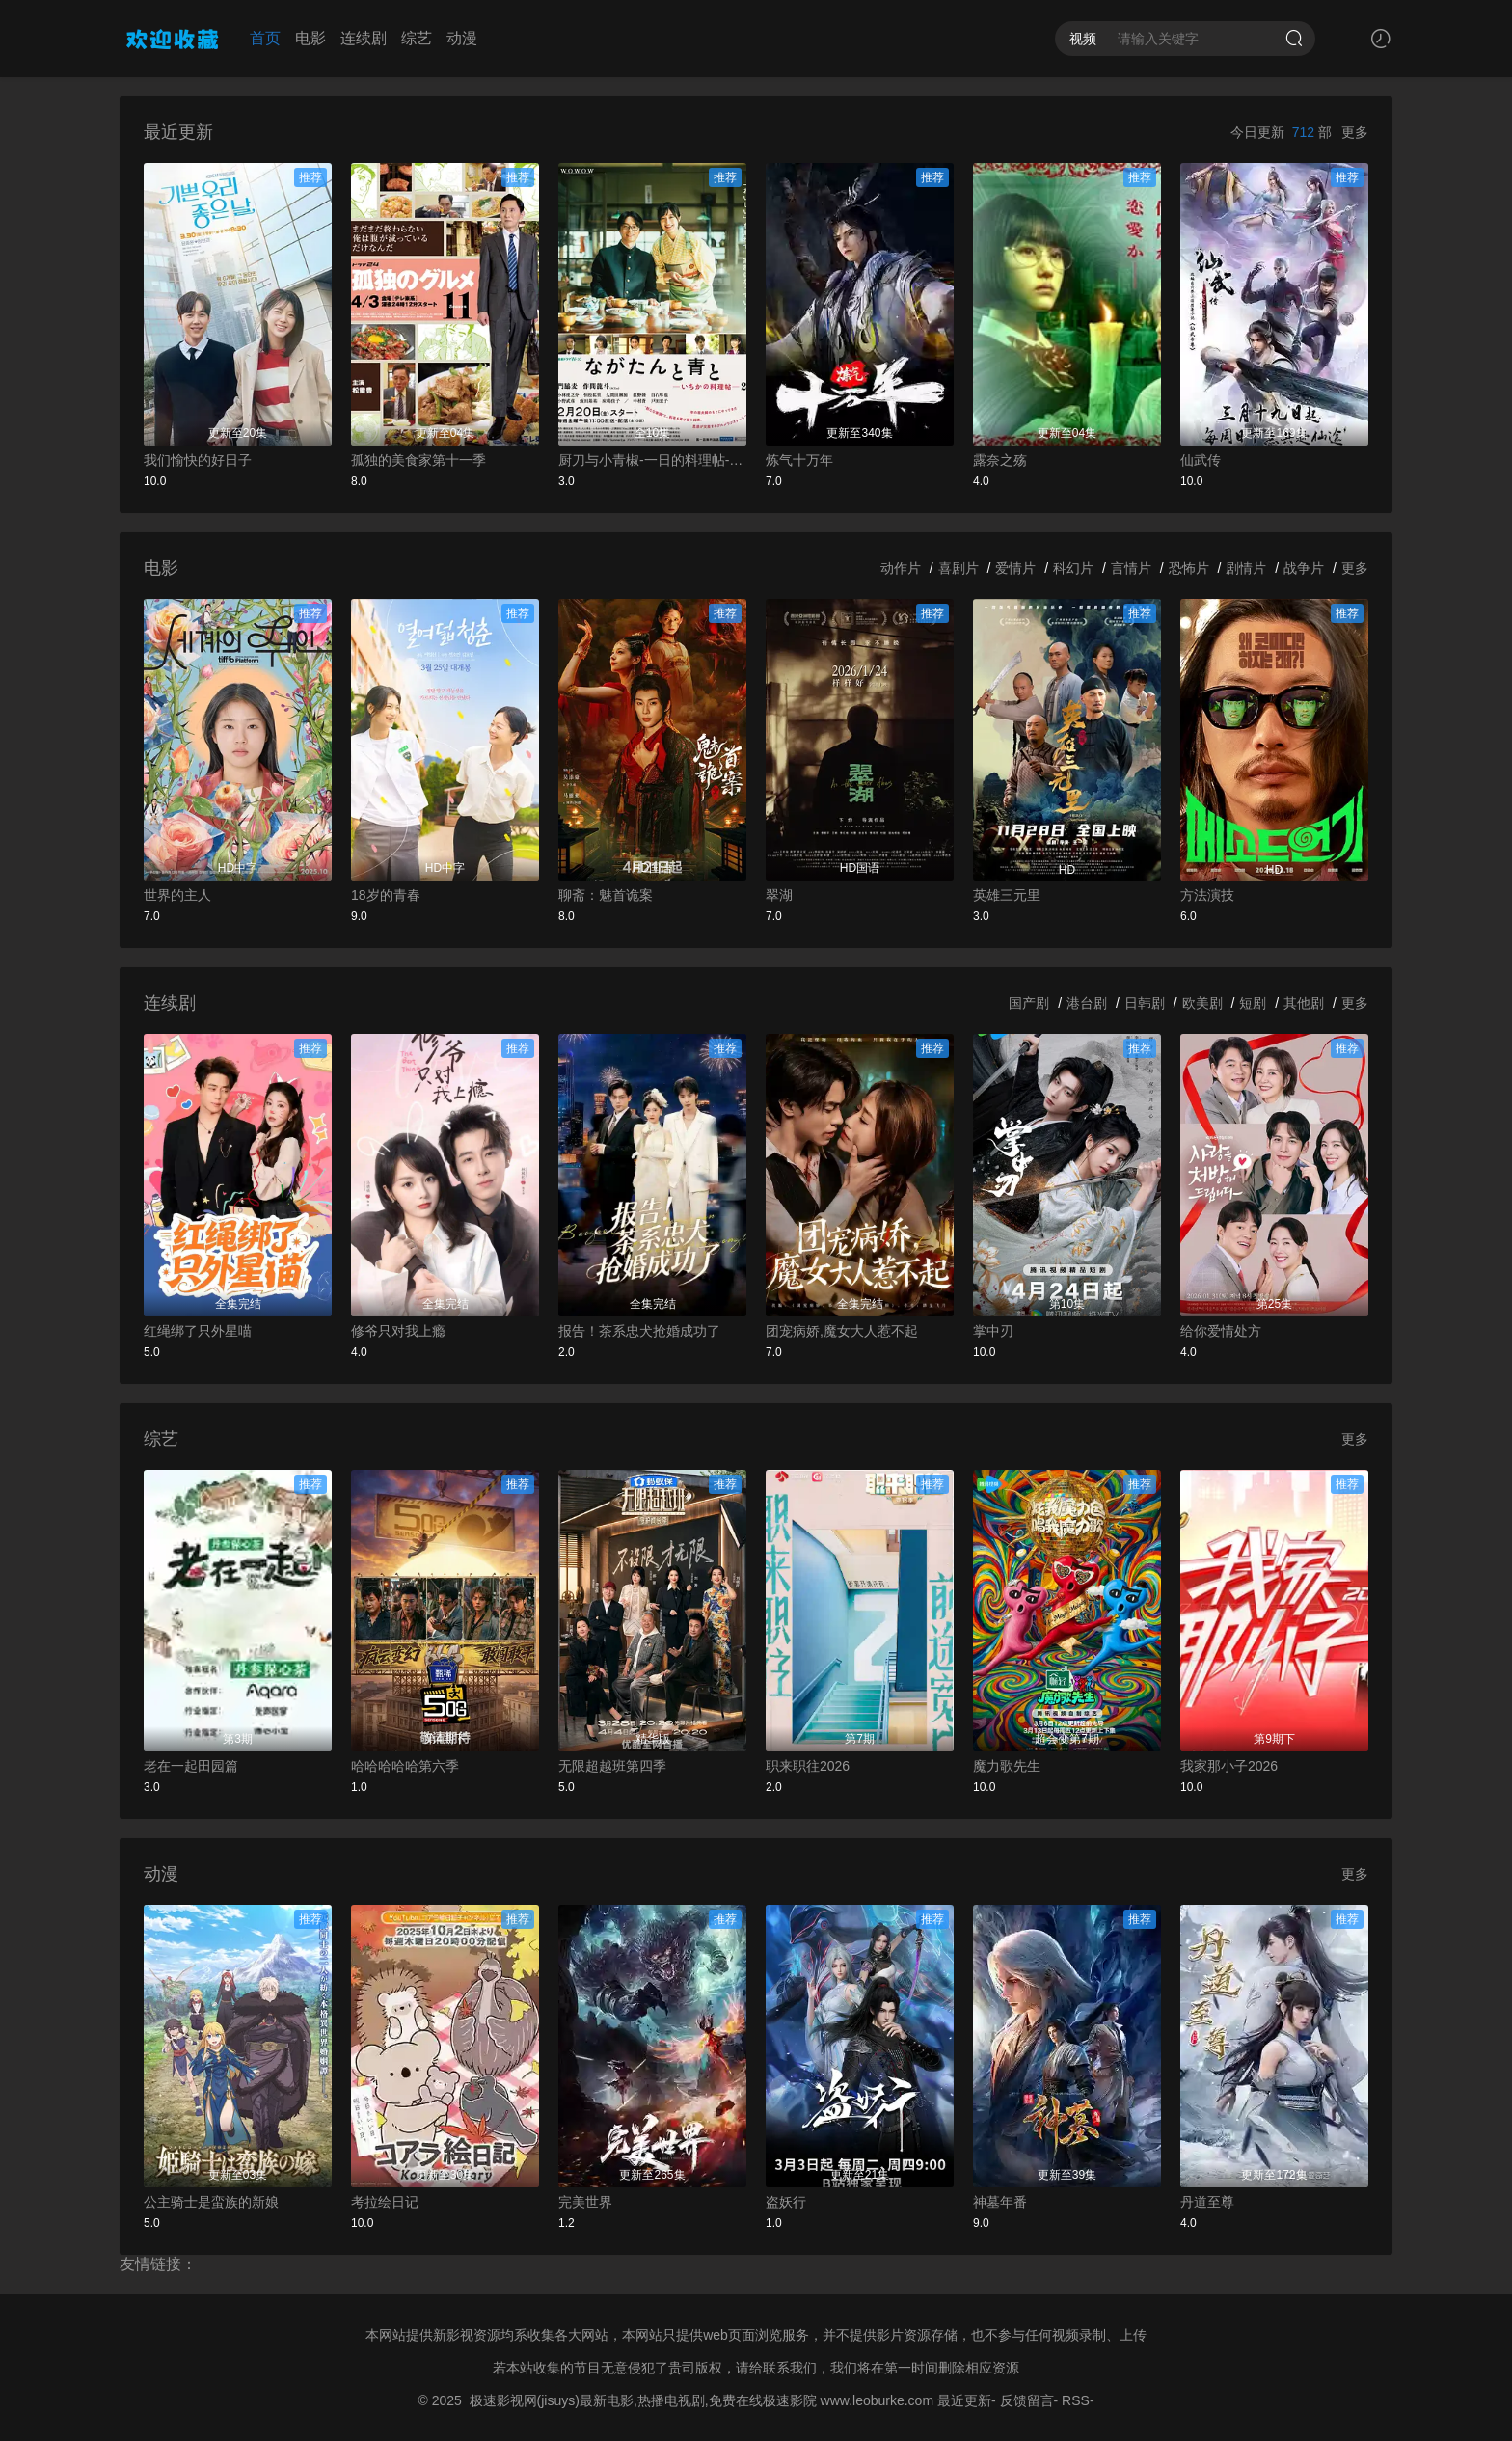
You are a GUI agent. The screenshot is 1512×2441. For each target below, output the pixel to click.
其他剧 (1303, 1003)
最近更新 (964, 2400)
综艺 (416, 38)
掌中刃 (993, 1331)
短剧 (1252, 1003)
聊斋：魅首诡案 (605, 895)
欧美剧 (1202, 1003)
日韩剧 (1144, 1003)
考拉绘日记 (384, 2202)
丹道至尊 (1207, 2202)
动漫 (461, 38)
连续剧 (363, 38)
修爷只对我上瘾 (398, 1331)
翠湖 (779, 895)
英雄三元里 (1006, 895)
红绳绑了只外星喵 (198, 1331)
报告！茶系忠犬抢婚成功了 (639, 1331)
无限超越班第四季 (612, 1766)
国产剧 (1029, 1003)
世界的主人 (177, 895)
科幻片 (1073, 568)
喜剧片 (958, 568)
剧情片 (1246, 568)
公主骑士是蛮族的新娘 (211, 2202)
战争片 (1303, 568)
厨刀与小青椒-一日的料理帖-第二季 (652, 460)
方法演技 (1207, 895)
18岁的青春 (385, 895)
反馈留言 (1027, 2400)
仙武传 (1200, 460)
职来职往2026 (808, 1766)
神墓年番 (1000, 2202)
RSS (1076, 2400)
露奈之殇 (1000, 460)
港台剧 (1086, 1003)
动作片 (900, 568)
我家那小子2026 (1229, 1766)
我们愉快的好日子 (198, 460)
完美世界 (585, 2202)
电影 (310, 38)
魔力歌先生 (1006, 1766)
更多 (1354, 132)
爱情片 (1015, 568)
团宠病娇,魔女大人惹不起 (842, 1331)
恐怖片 (1189, 568)
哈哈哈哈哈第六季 (405, 1766)
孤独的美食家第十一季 (418, 460)
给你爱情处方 (1220, 1331)
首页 (265, 38)
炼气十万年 (799, 460)
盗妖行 (786, 2202)
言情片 (1131, 568)
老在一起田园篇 (191, 1766)
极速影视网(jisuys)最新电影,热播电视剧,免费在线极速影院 (643, 2400)
